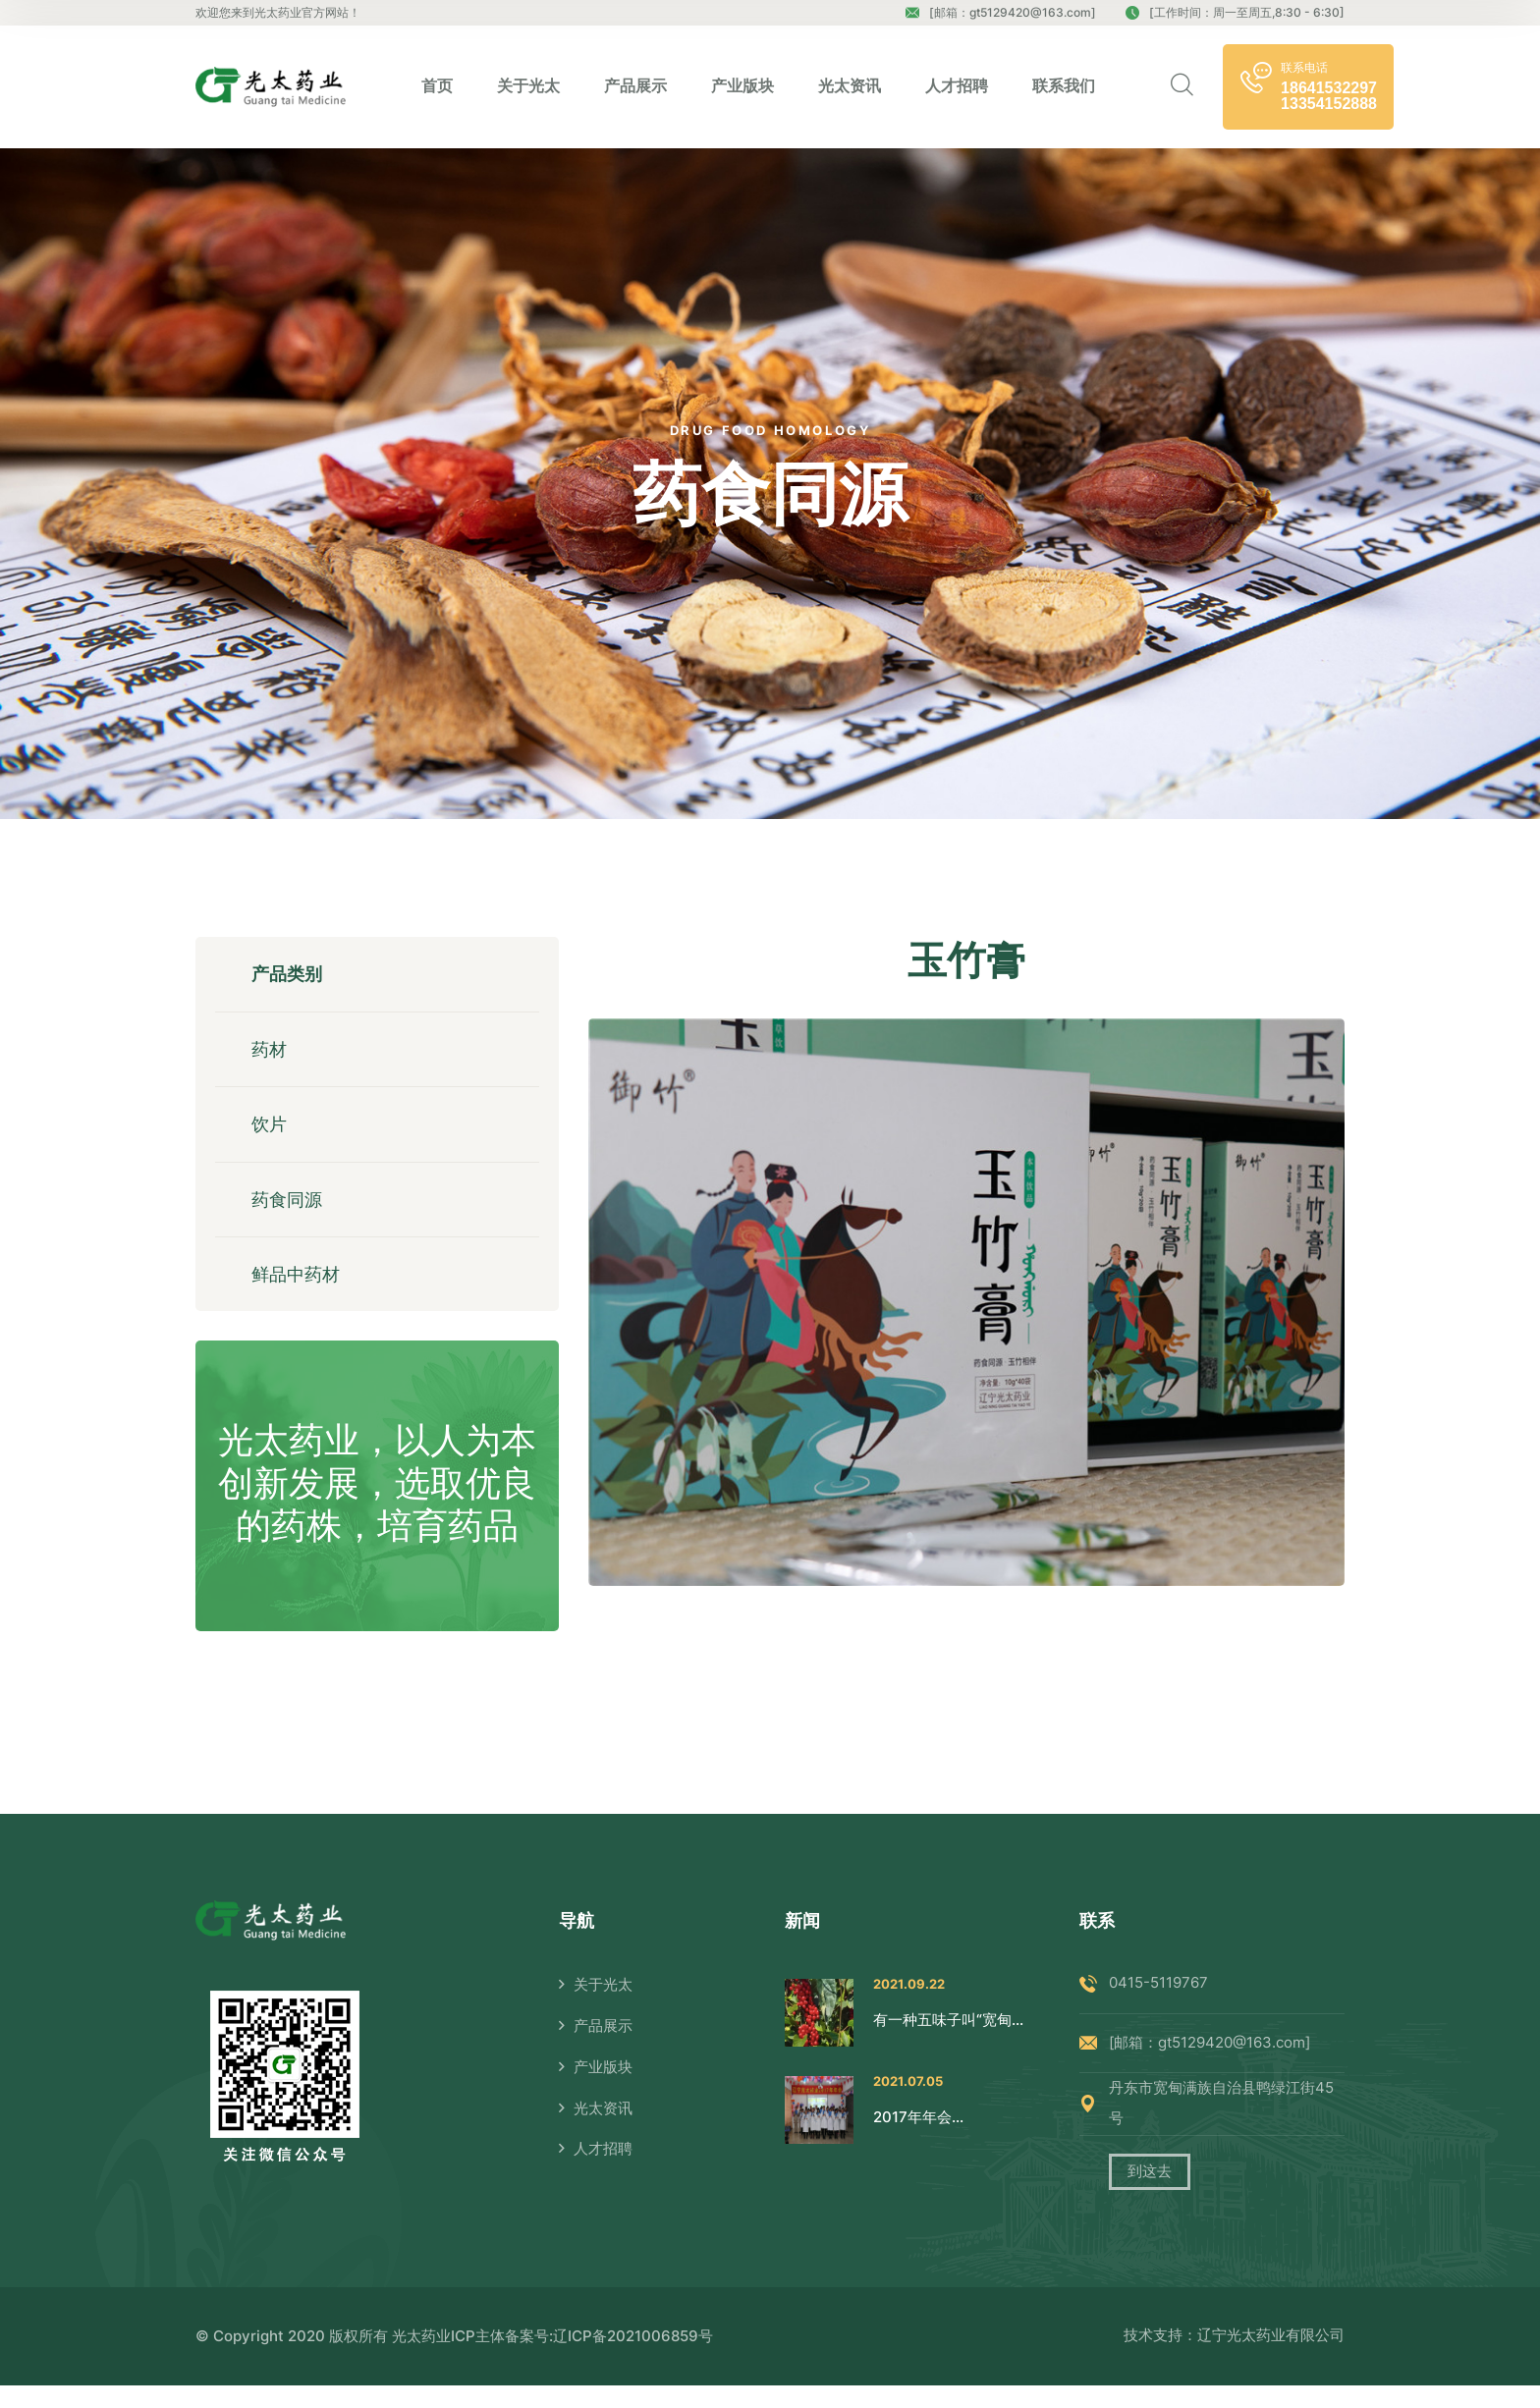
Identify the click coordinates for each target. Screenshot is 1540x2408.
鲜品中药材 (298, 1294)
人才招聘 (956, 86)
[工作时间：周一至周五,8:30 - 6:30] (1235, 12)
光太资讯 (849, 86)
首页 (437, 86)
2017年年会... (918, 2139)
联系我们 (1063, 86)
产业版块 (742, 86)
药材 (272, 1055)
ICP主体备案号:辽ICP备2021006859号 (582, 2358)
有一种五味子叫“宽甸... (948, 2042)
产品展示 (635, 86)
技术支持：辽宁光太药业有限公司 (1234, 2358)
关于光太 (528, 86)
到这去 (1149, 2195)
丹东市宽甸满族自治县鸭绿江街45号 (1221, 2127)
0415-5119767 (1158, 2006)
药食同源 (289, 1214)
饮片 (272, 1134)
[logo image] (270, 86)
